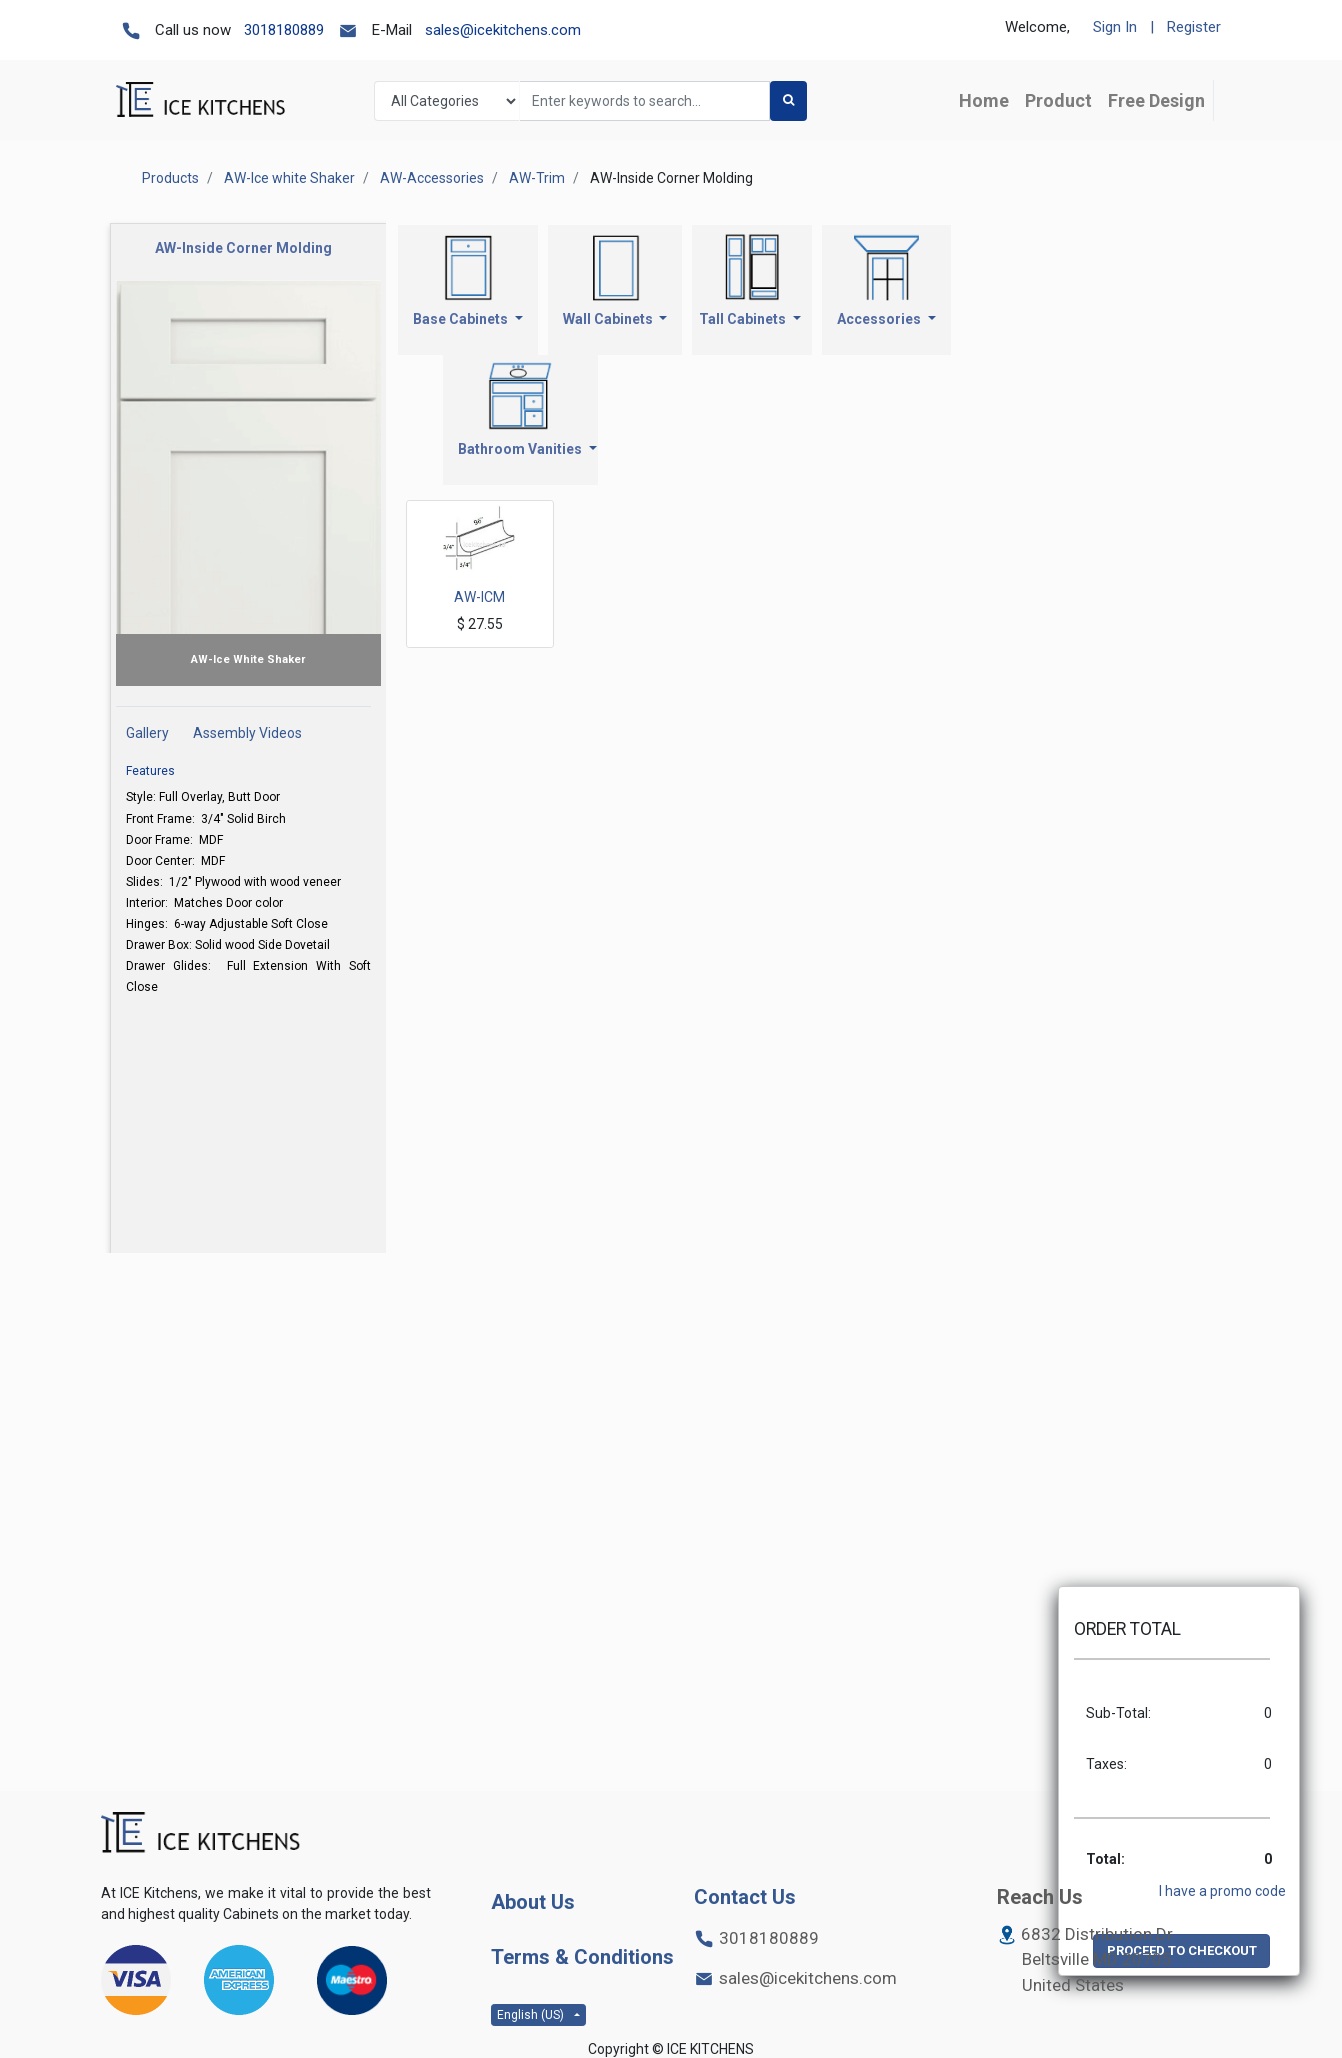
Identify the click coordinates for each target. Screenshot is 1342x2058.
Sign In (1115, 27)
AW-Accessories (432, 178)
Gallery (147, 733)
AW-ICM (479, 597)
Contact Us (745, 1897)
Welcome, (1037, 27)
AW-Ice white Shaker (289, 178)
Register (1194, 27)
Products (170, 178)
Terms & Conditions (582, 1957)
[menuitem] (984, 100)
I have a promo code (1222, 1891)
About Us (533, 1902)
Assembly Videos (247, 733)
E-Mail (392, 30)
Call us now (193, 30)
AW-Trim (537, 178)
